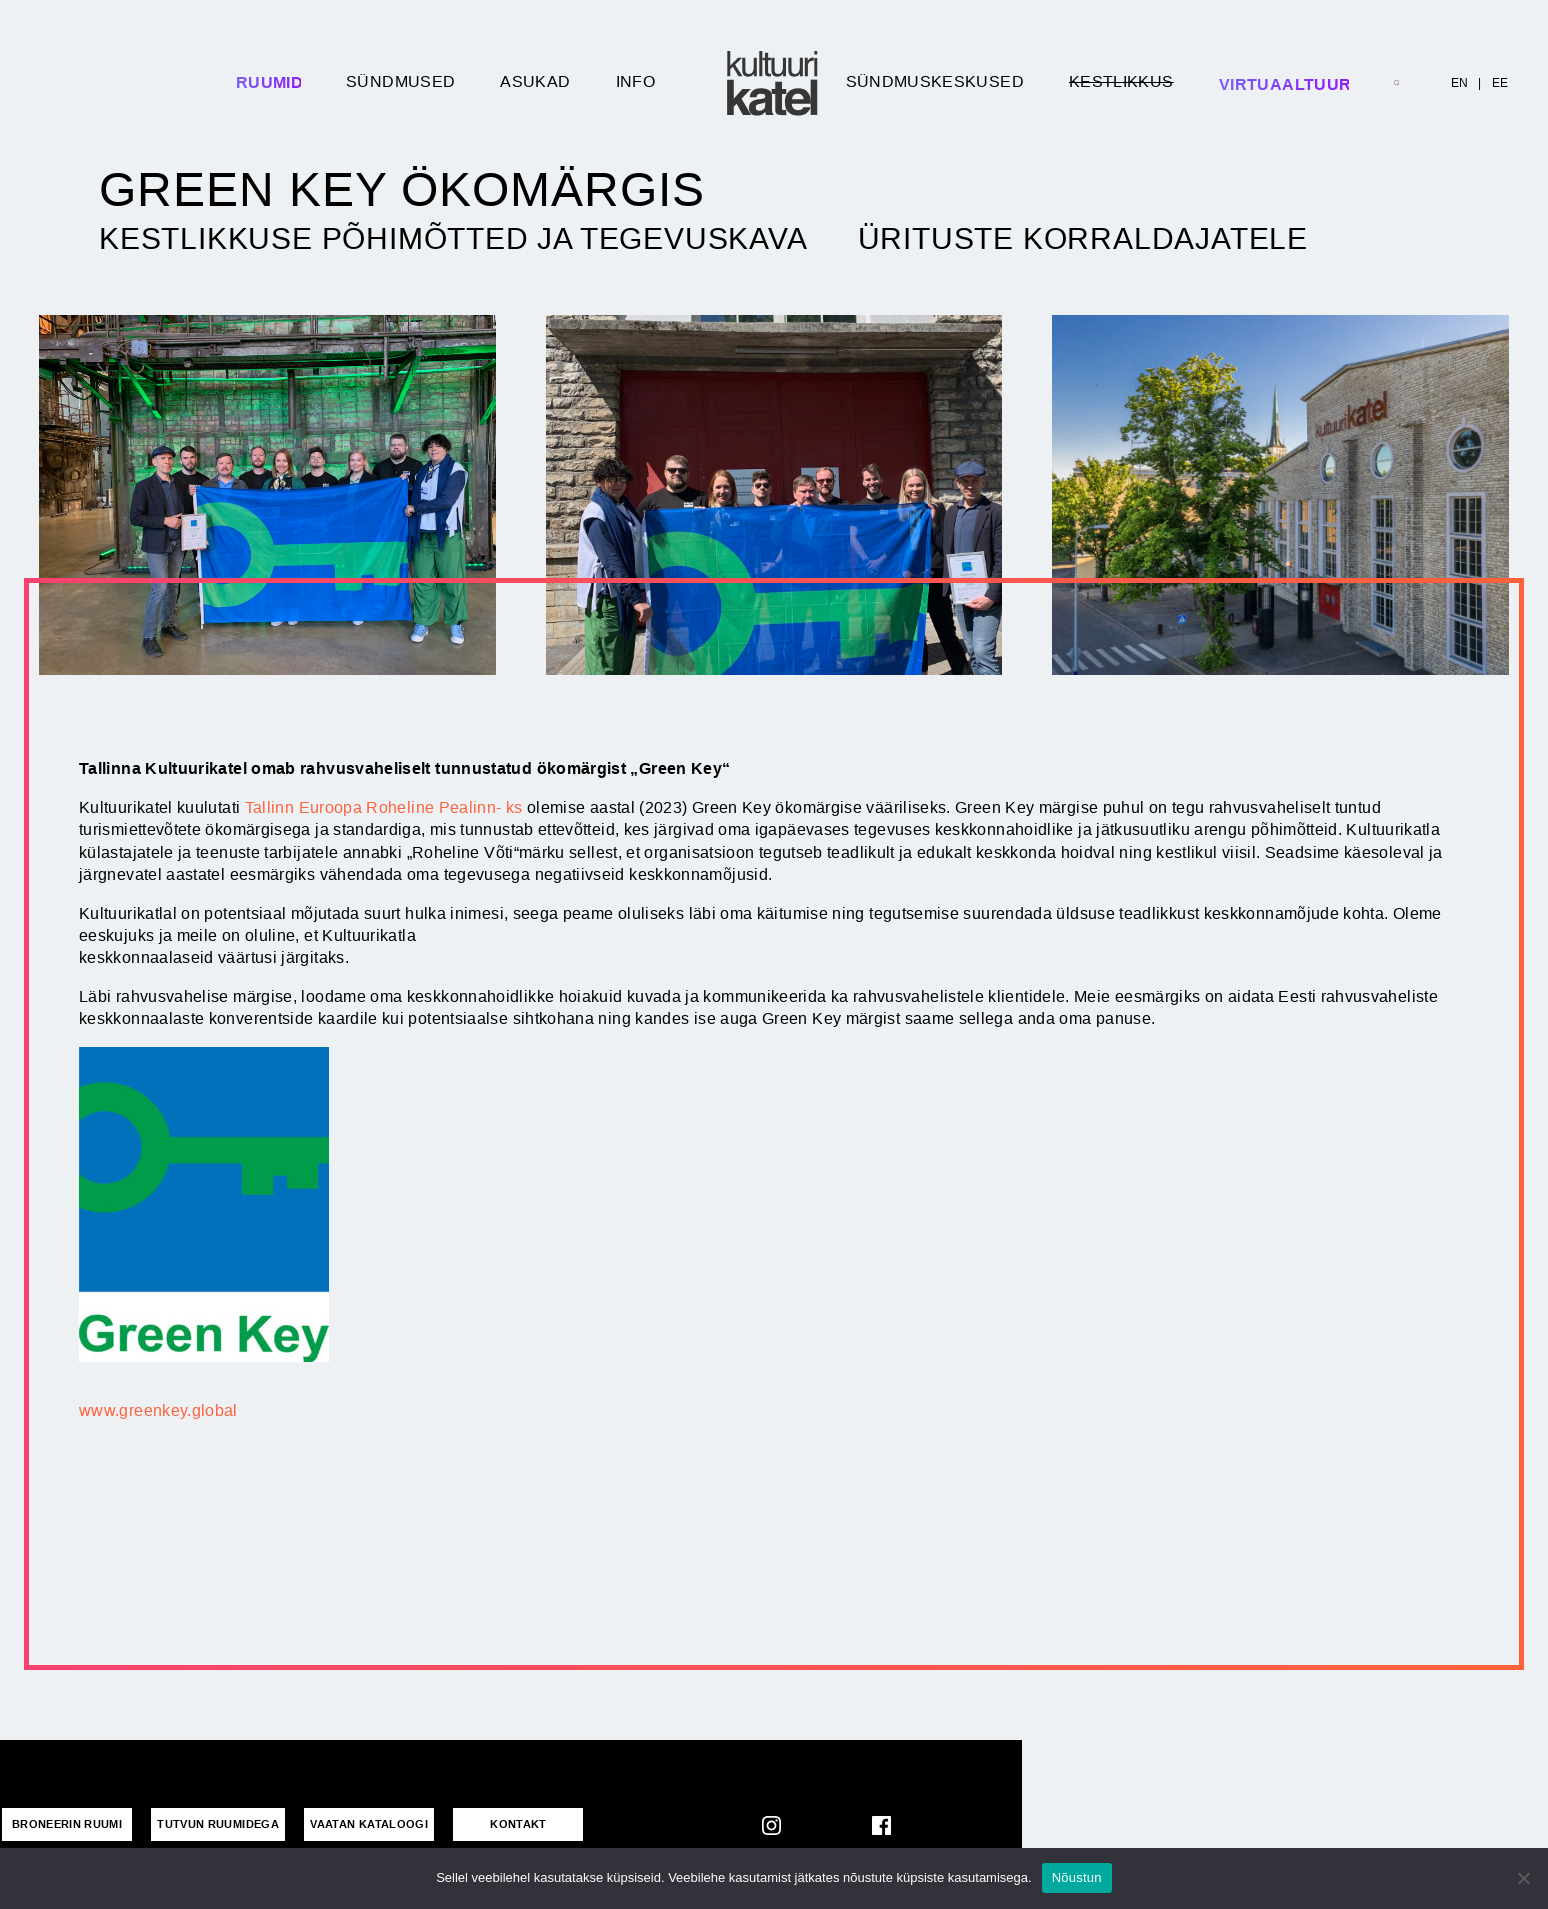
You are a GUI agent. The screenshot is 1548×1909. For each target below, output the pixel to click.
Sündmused (400, 81)
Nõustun (1077, 1877)
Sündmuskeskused (935, 81)
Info (635, 81)
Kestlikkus (1121, 81)
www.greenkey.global (158, 1410)
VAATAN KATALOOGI (369, 1824)
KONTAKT (518, 1824)
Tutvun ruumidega (218, 1824)
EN (1460, 83)
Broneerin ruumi (67, 1824)
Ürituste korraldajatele (1083, 239)
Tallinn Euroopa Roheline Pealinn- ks (384, 807)
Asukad (535, 81)
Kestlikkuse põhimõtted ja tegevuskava (453, 239)
